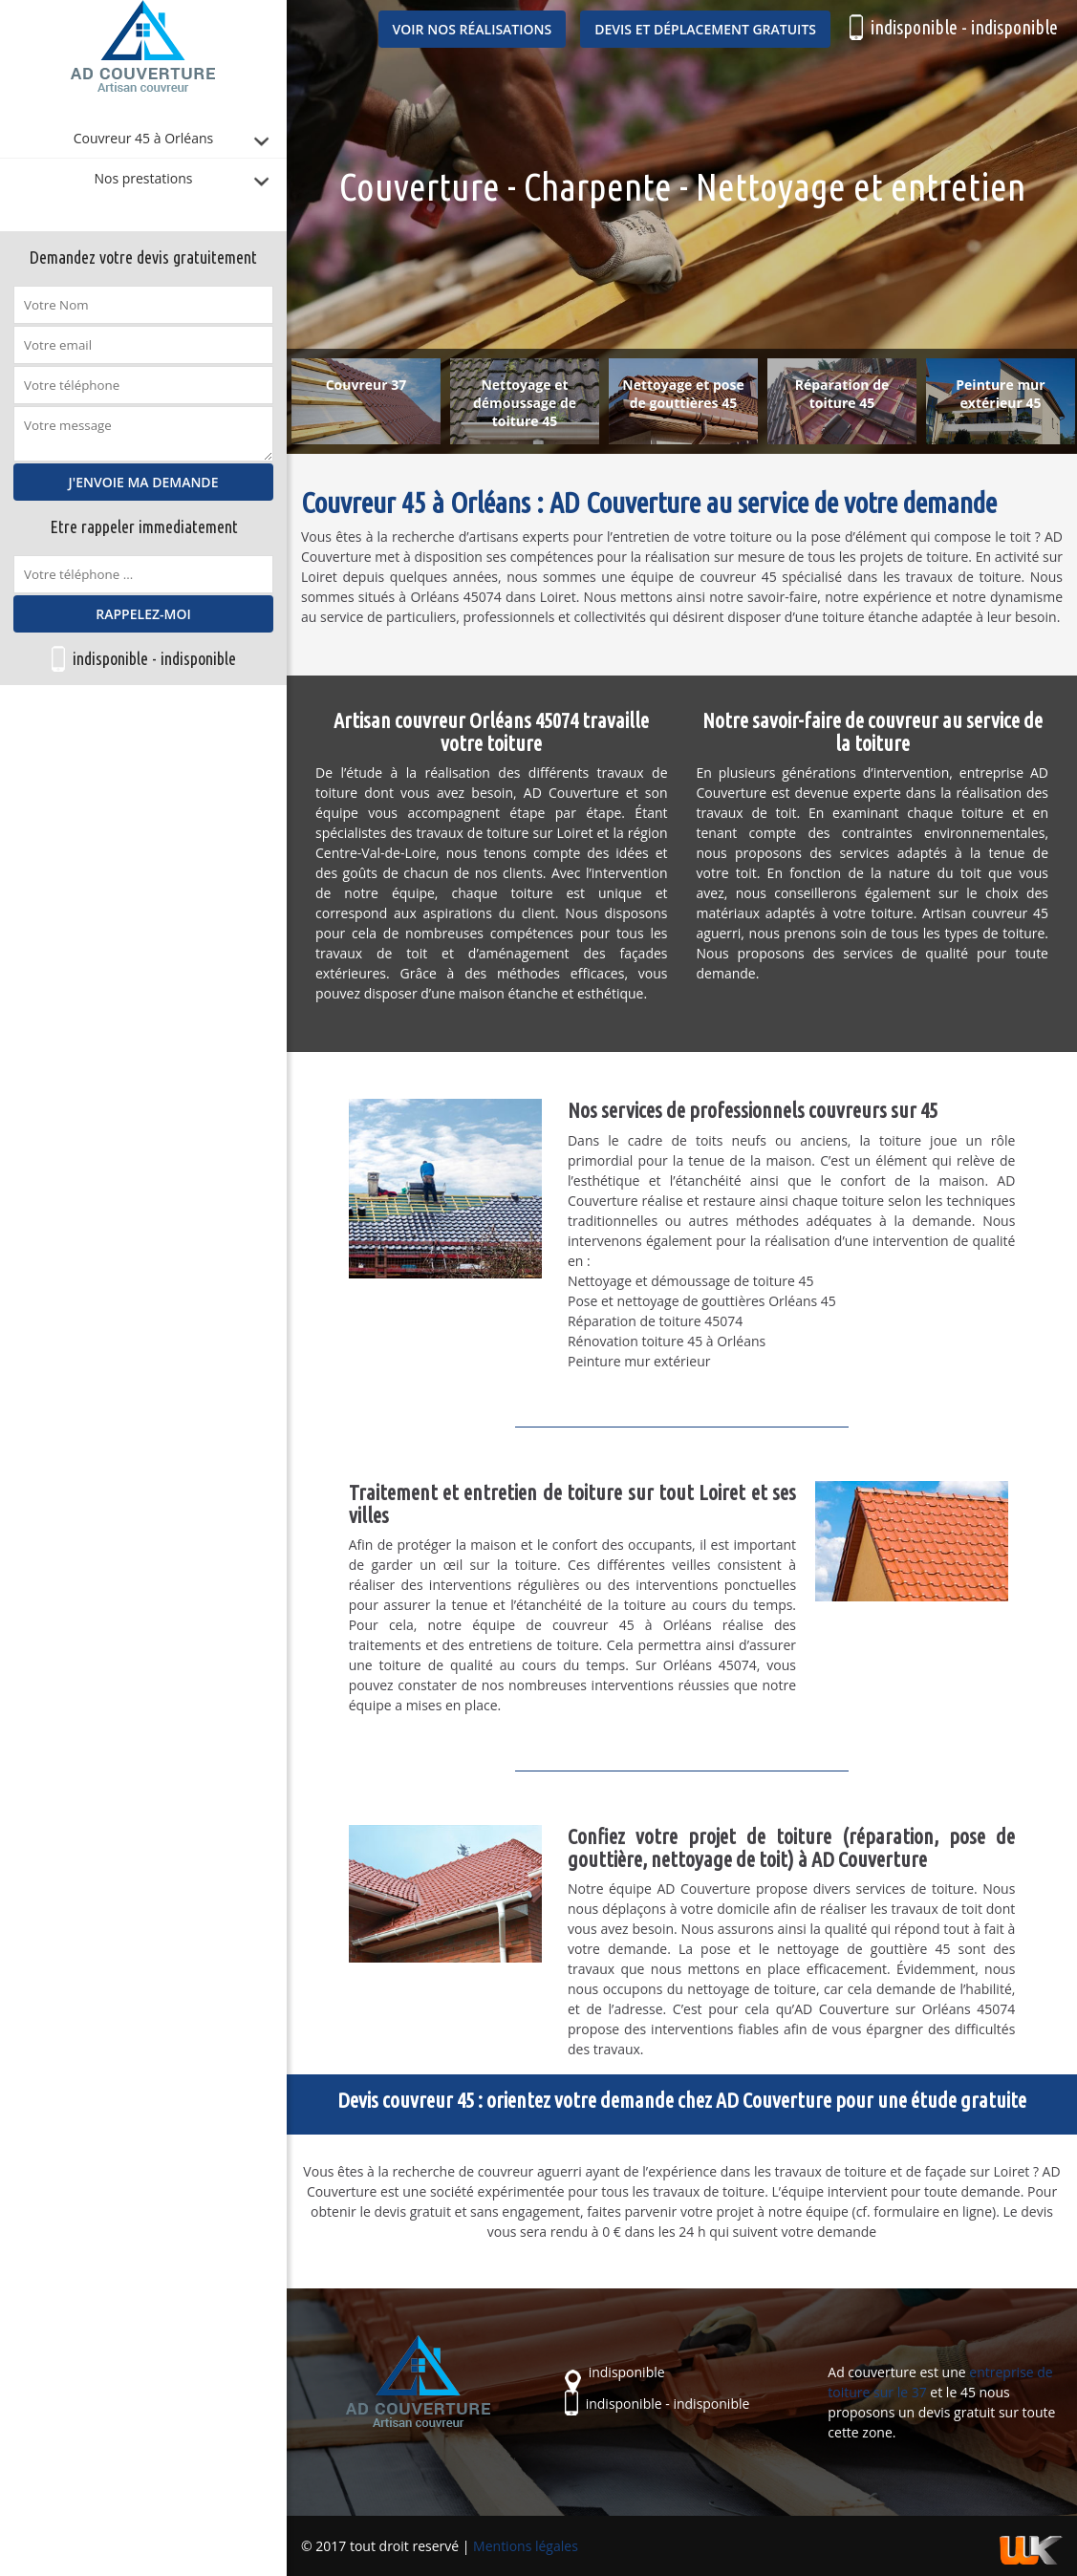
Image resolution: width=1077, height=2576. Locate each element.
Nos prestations (143, 178)
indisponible (110, 658)
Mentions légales (525, 2546)
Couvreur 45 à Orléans (143, 138)
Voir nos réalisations (472, 29)
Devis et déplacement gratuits (705, 29)
